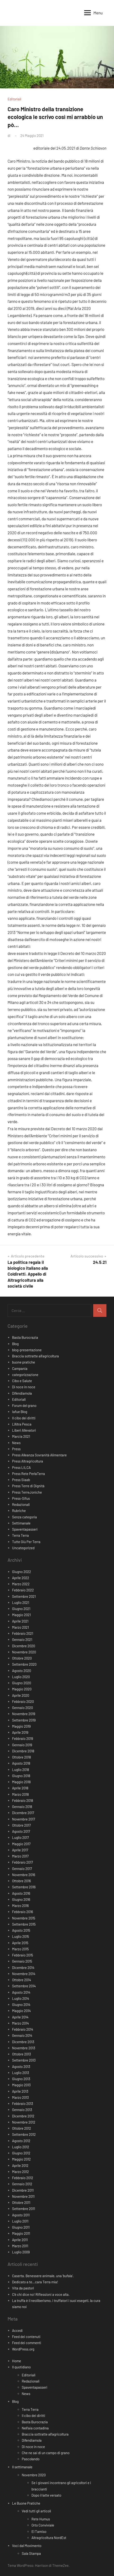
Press (16, 1449)
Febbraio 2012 (22, 2178)
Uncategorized (23, 1548)
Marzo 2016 (20, 1905)
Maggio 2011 (21, 2233)
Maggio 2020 (21, 1689)
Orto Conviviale (42, 2525)
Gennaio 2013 (22, 2110)
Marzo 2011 (20, 2246)
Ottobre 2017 (21, 1825)
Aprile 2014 (20, 2017)
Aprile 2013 (20, 2091)
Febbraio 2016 (22, 1912)
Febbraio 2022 (23, 1590)
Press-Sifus (21, 1498)
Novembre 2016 (23, 1875)
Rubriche (19, 1510)
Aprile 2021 (20, 1621)
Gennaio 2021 (22, 1639)
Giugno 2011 (21, 2227)
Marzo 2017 (20, 1856)
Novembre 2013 (23, 2048)
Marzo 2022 (21, 1584)
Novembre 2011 (23, 2196)
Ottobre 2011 (21, 2202)
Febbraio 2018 (22, 1800)
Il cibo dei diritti (23, 1418)
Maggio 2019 (21, 1726)
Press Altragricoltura (27, 1461)
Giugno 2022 (21, 1571)
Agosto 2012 (21, 2141)
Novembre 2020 (24, 1652)
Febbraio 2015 (22, 1955)
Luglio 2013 (20, 2073)
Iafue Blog (19, 1411)
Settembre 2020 (24, 1664)
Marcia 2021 (21, 1436)
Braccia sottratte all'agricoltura (35, 1356)
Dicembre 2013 (23, 2042)
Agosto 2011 (21, 2215)
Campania (19, 1368)
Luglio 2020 (21, 1677)
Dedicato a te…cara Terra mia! (35, 2282)
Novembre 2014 (23, 1974)
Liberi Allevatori (24, 1430)
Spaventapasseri (25, 1529)
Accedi (17, 2330)
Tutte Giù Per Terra (26, 1542)
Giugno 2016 (21, 1899)
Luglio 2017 (20, 1837)
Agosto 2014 (21, 1992)
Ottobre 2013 (21, 2054)
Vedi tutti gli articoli (36, 2511)
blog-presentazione (27, 1350)
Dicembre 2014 (23, 1967)
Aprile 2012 (20, 2165)
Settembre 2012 (24, 2134)
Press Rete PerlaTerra (28, 1473)
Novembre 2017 (23, 1819)
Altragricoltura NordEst (48, 2537)
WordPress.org (23, 2349)
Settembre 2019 (24, 1720)
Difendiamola (22, 1393)
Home (16, 2361)
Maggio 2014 (21, 2011)
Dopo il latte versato (46, 2495)
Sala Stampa (31, 2553)
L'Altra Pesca (21, 1424)
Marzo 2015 (20, 1949)
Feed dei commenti (26, 2343)
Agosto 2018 (21, 1763)
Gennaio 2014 (22, 2035)
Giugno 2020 (21, 1683)
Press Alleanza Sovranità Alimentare (39, 1455)
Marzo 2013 (20, 2097)
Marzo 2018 (20, 1794)
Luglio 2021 (20, 1602)
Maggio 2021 (21, 1615)
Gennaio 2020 (22, 1707)
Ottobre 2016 (21, 1881)
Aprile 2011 (20, 2240)
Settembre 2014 (24, 1986)
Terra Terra (20, 1535)
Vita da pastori (23, 2288)
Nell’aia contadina (35, 2428)
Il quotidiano (21, 2367)
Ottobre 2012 (21, 2128)
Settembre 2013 (24, 2060)
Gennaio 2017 (22, 1868)
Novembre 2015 (23, 1918)
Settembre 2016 (24, 1887)
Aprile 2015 (20, 1943)
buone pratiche (23, 1362)
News (16, 1443)
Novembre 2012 (23, 2122)
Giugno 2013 (21, 2079)
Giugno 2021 (21, 1608)
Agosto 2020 (21, 1670)
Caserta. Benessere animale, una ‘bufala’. (43, 2276)
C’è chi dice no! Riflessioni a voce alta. (41, 2294)
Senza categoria (24, 1517)
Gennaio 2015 (22, 1961)
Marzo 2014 (20, 2023)
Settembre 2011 (23, 2208)
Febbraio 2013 (22, 2103)
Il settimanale (22, 2467)
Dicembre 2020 (23, 1646)
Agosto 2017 (21, 1831)
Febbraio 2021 (22, 1633)
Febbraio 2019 (22, 1738)
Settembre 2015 (24, 1924)
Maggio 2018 (21, 1782)
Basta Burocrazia (25, 1337)
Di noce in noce (23, 1387)
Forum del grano (24, 1405)
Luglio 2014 (20, 1998)
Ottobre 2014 (21, 1980)
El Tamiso (38, 2531)
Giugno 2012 (21, 2153)
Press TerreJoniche (27, 1492)
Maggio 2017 (21, 1844)
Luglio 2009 (21, 2252)
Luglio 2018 (20, 1769)
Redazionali (21, 1504)
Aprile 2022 (20, 1578)
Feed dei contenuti (26, 2336)
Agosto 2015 (21, 1930)
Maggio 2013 (21, 2085)
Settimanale (21, 1523)
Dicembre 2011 (23, 2190)
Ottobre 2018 (21, 1757)
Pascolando (30, 2459)
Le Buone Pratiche (26, 2503)
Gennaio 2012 (22, 2184)
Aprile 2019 (20, 1732)
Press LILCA (21, 1467)
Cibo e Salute (22, 1381)
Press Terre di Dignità (28, 1486)
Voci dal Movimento (26, 2545)
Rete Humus (40, 2519)
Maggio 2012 (21, 2159)
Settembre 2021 (24, 1596)
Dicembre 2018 (23, 1751)
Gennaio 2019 (22, 1745)
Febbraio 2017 (22, 1862)
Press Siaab (21, 1480)
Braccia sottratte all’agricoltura (45, 2434)
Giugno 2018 (21, 1776)
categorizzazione (25, 1374)
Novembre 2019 (23, 1714)
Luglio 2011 (20, 2221)
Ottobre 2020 (22, 1658)
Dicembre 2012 (23, 2116)
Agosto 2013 (21, 2066)
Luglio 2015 (20, 1936)
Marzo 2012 (20, 2171)
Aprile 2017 (20, 1850)
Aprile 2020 (20, 1695)
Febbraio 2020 (23, 1701)
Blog (15, 1344)
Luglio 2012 (20, 2147)
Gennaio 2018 (22, 1806)
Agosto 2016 (21, 1893)
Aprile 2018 (20, 1788)
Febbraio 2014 (22, 2029)
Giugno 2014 (21, 2004)
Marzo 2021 (20, 1627)
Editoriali (14, 99)
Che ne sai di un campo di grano (46, 2453)
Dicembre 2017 (23, 1813)
